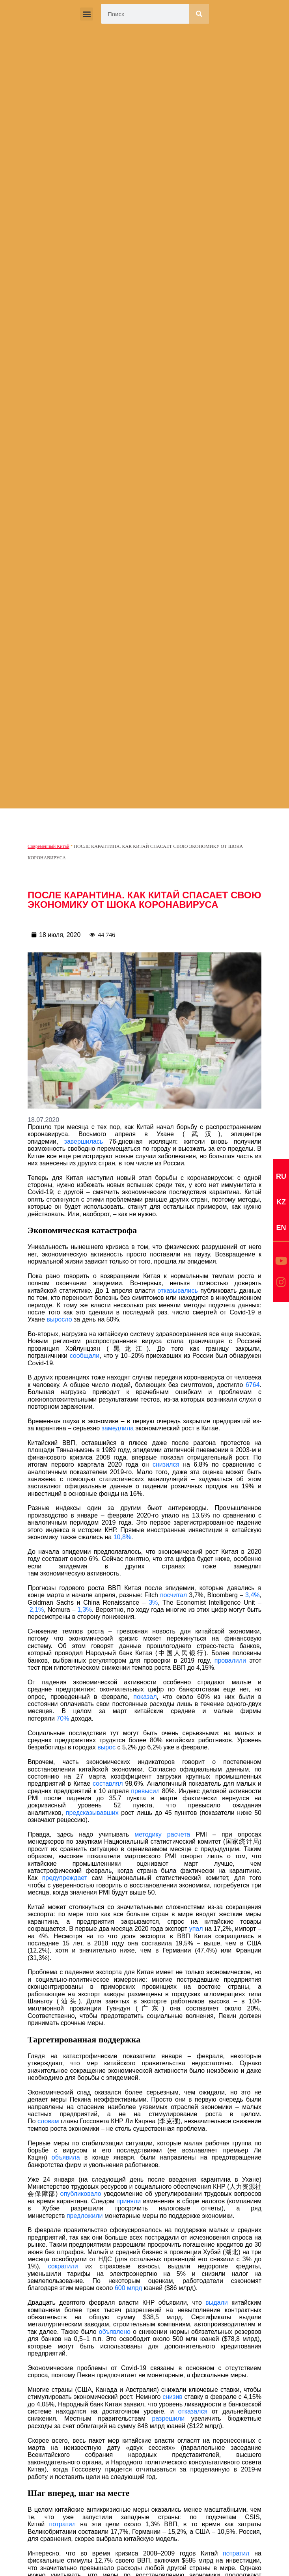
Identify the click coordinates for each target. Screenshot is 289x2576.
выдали (216, 2302)
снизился (166, 1464)
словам (48, 2121)
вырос (106, 1747)
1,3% (84, 1609)
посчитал (173, 1595)
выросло (59, 1319)
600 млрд (128, 2288)
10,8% (122, 1537)
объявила (66, 2157)
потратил (62, 2524)
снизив (172, 2396)
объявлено (115, 2331)
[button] (86, 14)
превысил (145, 1791)
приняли (128, 2201)
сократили (63, 2266)
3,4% (252, 1595)
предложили (85, 2215)
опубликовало (80, 2193)
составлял (108, 1783)
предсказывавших (92, 1812)
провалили (230, 1660)
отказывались (177, 1290)
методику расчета (162, 1834)
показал (145, 1696)
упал (196, 1928)
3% (153, 1602)
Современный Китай (48, 846)
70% (62, 1718)
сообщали (84, 1355)
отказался (192, 2411)
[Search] (199, 14)
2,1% (37, 1609)
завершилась (83, 1141)
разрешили (168, 2418)
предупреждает (64, 1877)
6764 (253, 1384)
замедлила (118, 1428)
